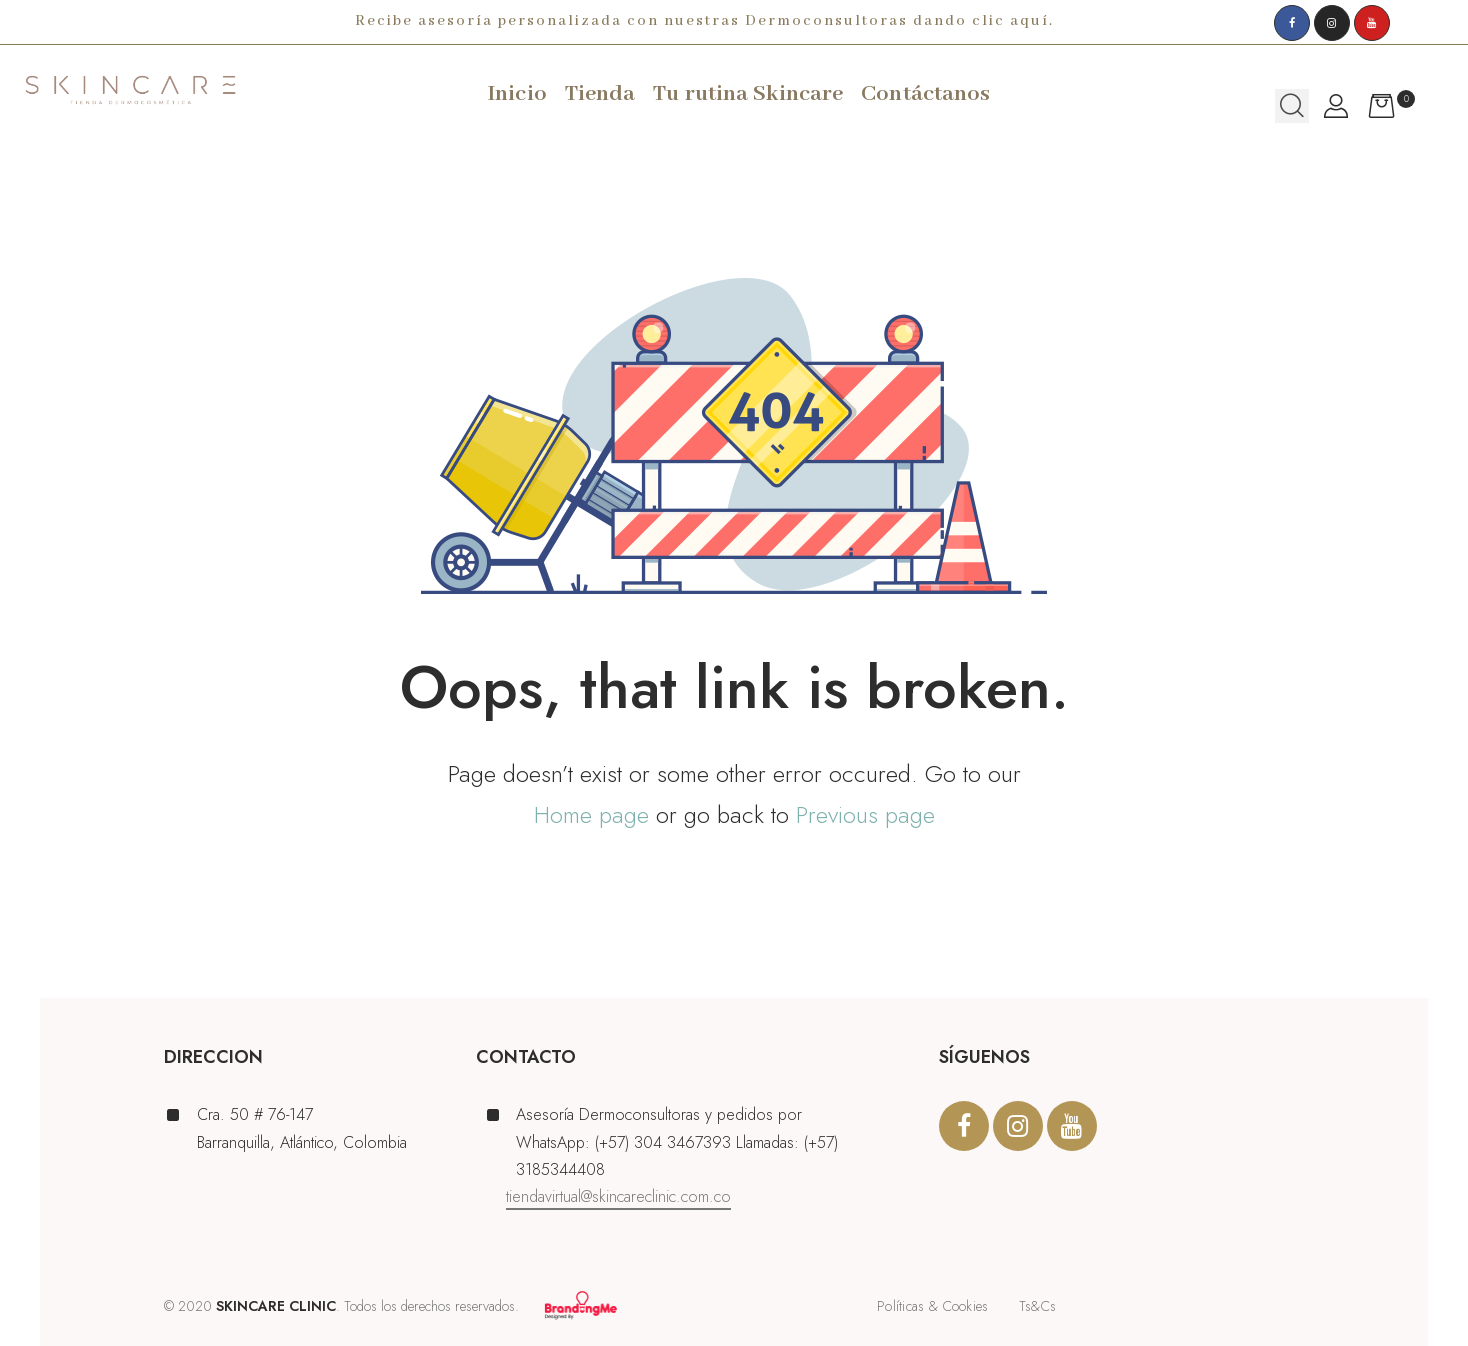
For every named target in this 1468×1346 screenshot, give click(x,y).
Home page (591, 814)
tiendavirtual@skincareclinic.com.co (618, 1196)
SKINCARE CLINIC (276, 1306)
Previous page (865, 814)
